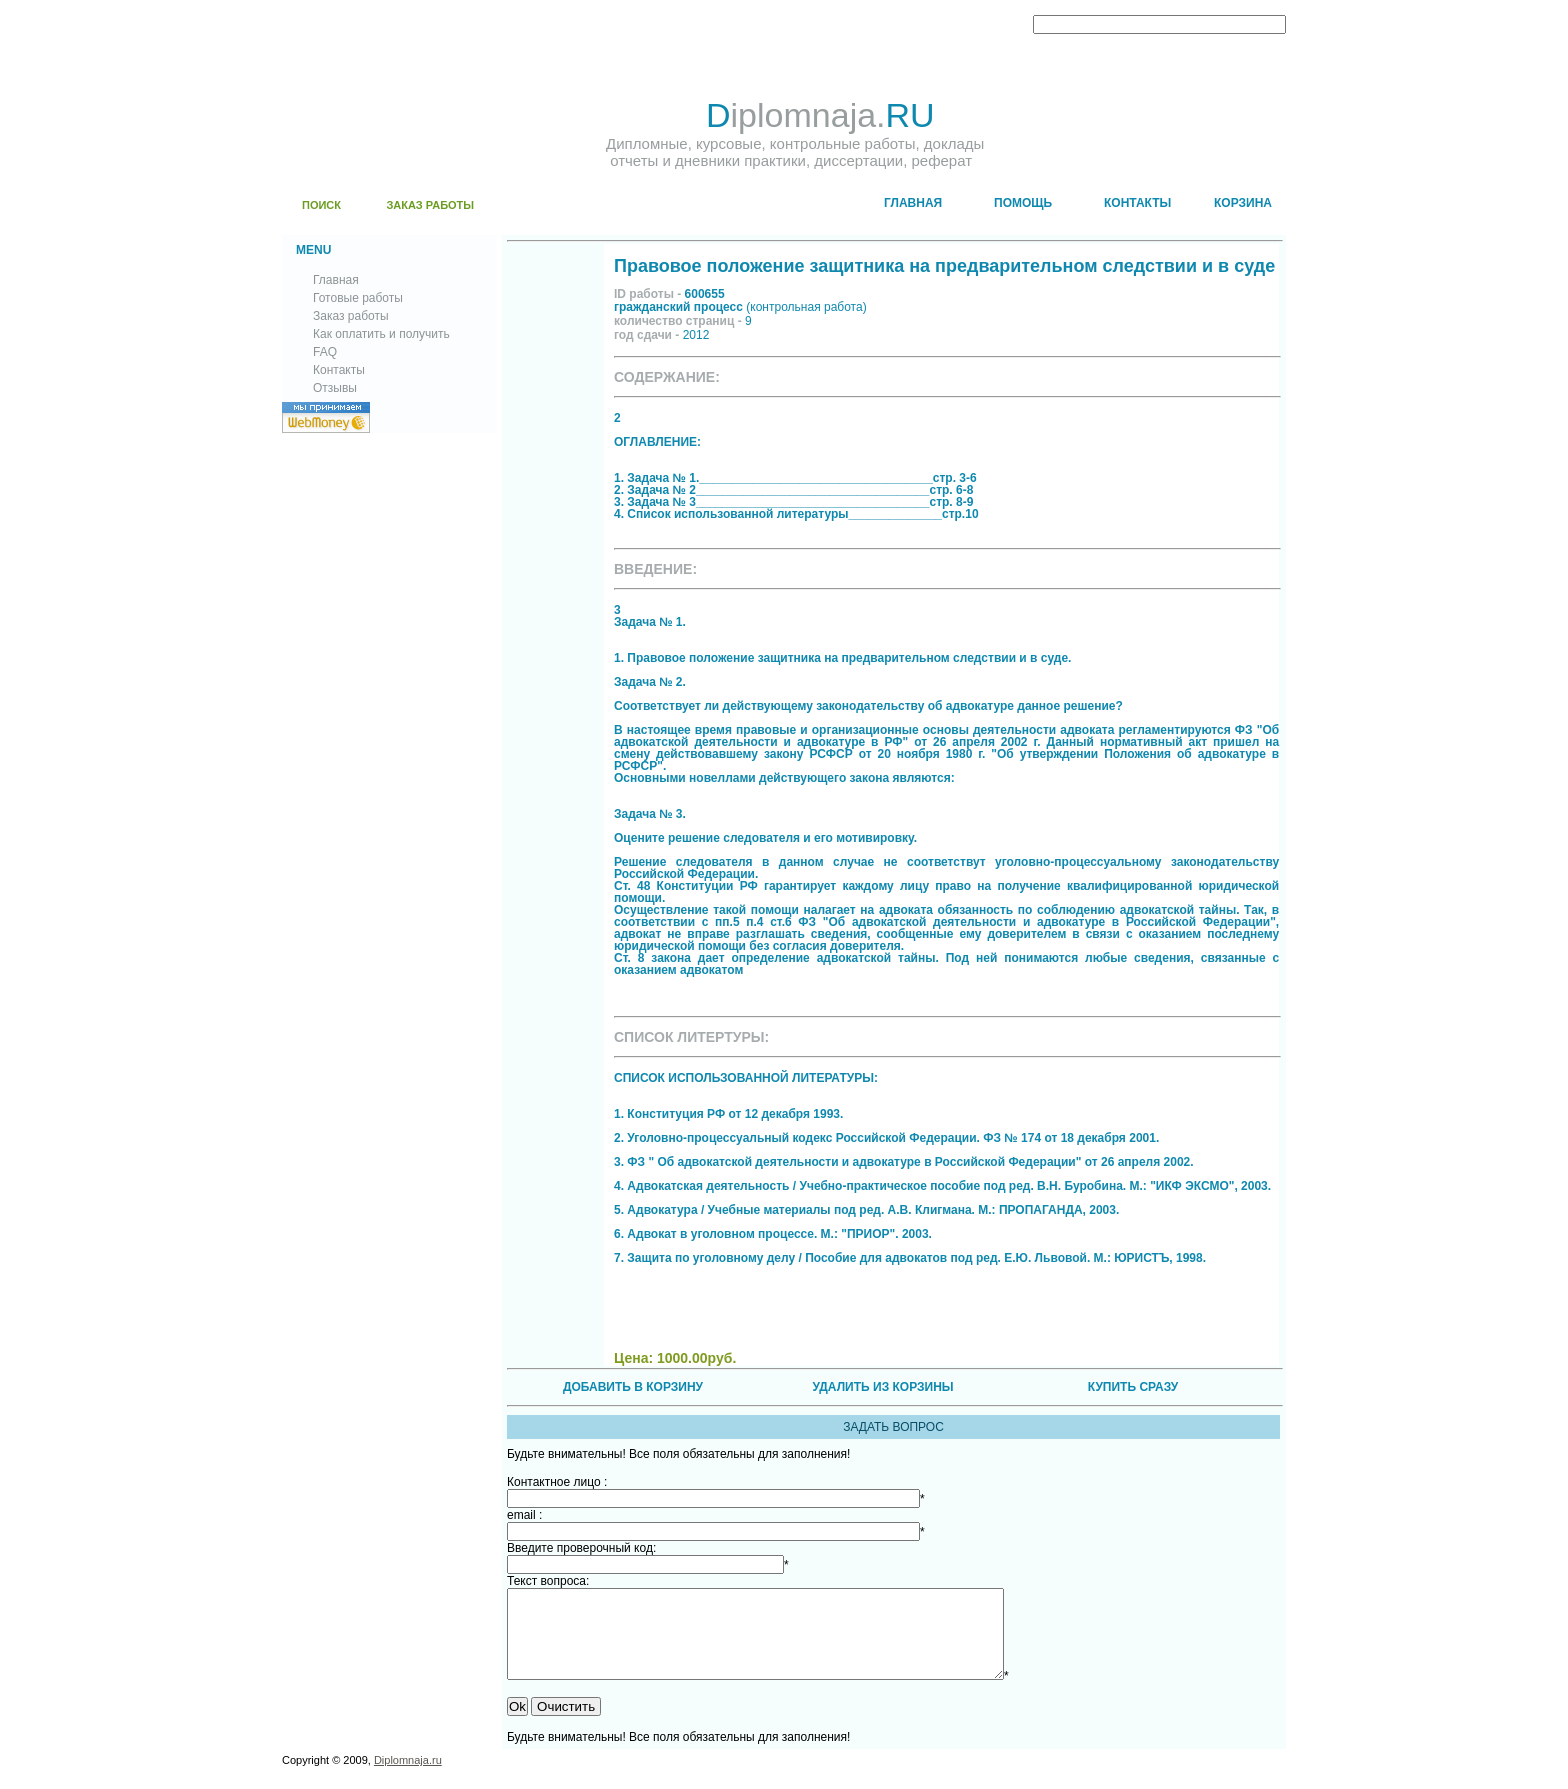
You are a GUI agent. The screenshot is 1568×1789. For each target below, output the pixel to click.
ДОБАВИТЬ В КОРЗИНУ (633, 1387)
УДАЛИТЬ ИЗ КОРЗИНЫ (882, 1387)
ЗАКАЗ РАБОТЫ (430, 205)
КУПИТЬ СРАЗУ (1133, 1387)
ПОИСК (321, 205)
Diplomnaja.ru (408, 1778)
